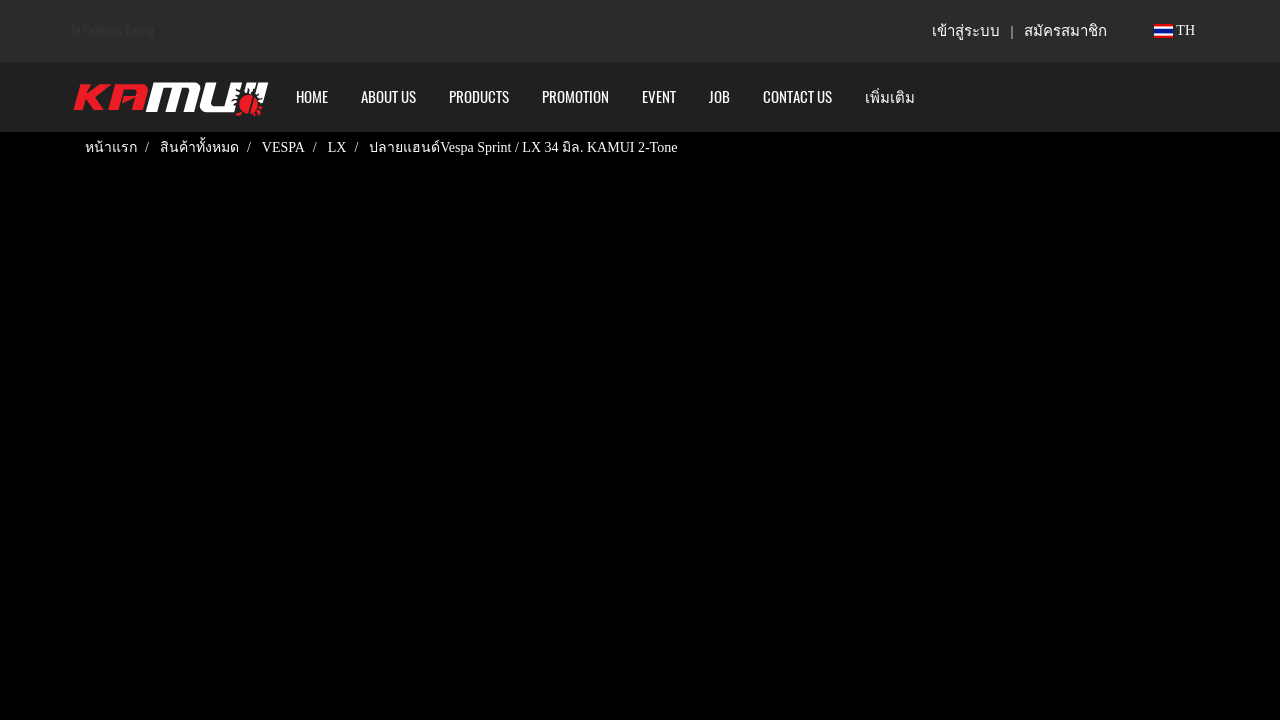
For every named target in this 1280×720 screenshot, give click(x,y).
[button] (949, 97)
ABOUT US (388, 97)
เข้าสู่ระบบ (966, 31)
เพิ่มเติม (890, 97)
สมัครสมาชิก (1065, 31)
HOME (312, 97)
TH (1174, 30)
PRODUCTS (479, 97)
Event (659, 97)
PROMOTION (575, 97)
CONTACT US (797, 97)
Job (719, 97)
